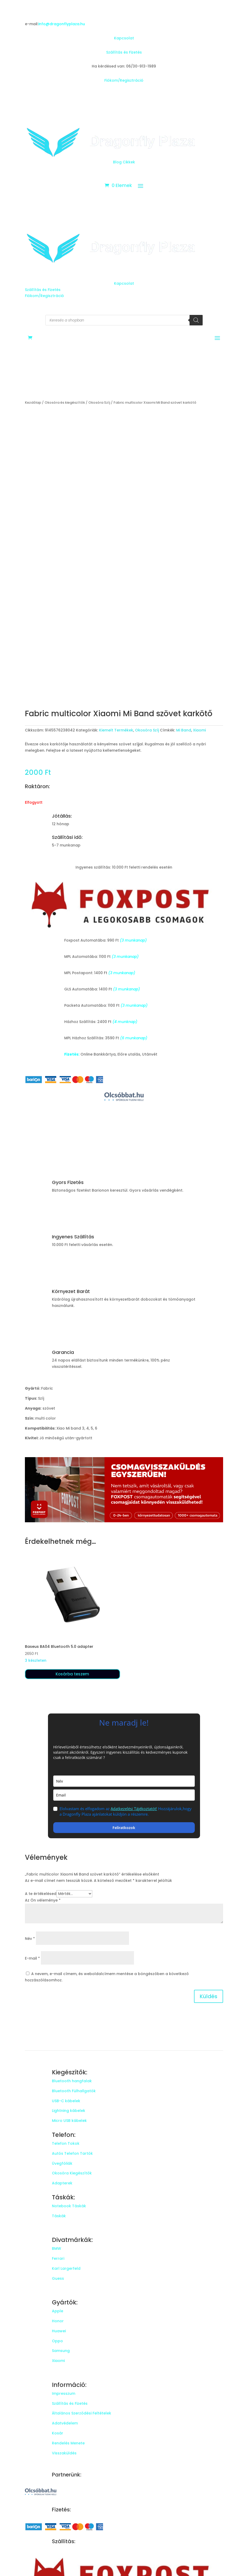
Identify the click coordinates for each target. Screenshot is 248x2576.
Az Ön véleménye (43, 1900)
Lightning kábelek (68, 2110)
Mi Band (183, 730)
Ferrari (58, 2258)
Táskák (59, 2216)
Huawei (59, 2331)
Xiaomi (199, 730)
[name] (124, 1781)
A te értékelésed (40, 1893)
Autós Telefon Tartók (72, 2153)
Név (30, 1938)
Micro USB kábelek (69, 2120)
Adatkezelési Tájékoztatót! (134, 1808)
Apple (57, 2311)
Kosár (57, 2433)
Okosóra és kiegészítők (65, 402)
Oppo (57, 2341)
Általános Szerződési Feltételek (81, 2413)
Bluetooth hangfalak (72, 2081)
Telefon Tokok (65, 2143)
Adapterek (62, 2183)
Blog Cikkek (124, 162)
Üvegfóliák (62, 2163)
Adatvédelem (65, 2423)
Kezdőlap (33, 402)
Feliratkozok (123, 1827)
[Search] (196, 320)
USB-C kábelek (66, 2101)
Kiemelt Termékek (116, 730)
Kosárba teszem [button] (72, 1674)
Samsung (61, 2350)
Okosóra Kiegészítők (72, 2173)
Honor (58, 2321)
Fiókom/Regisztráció (123, 80)
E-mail (32, 1958)
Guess (58, 2278)
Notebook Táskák (69, 2206)
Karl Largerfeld (66, 2268)
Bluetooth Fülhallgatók (74, 2091)
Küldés (208, 1996)
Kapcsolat (124, 38)
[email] (124, 1795)
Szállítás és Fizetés (124, 52)
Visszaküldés (64, 2453)
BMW (56, 2248)
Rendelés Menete (68, 2443)
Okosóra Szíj (99, 402)
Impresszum (63, 2393)
